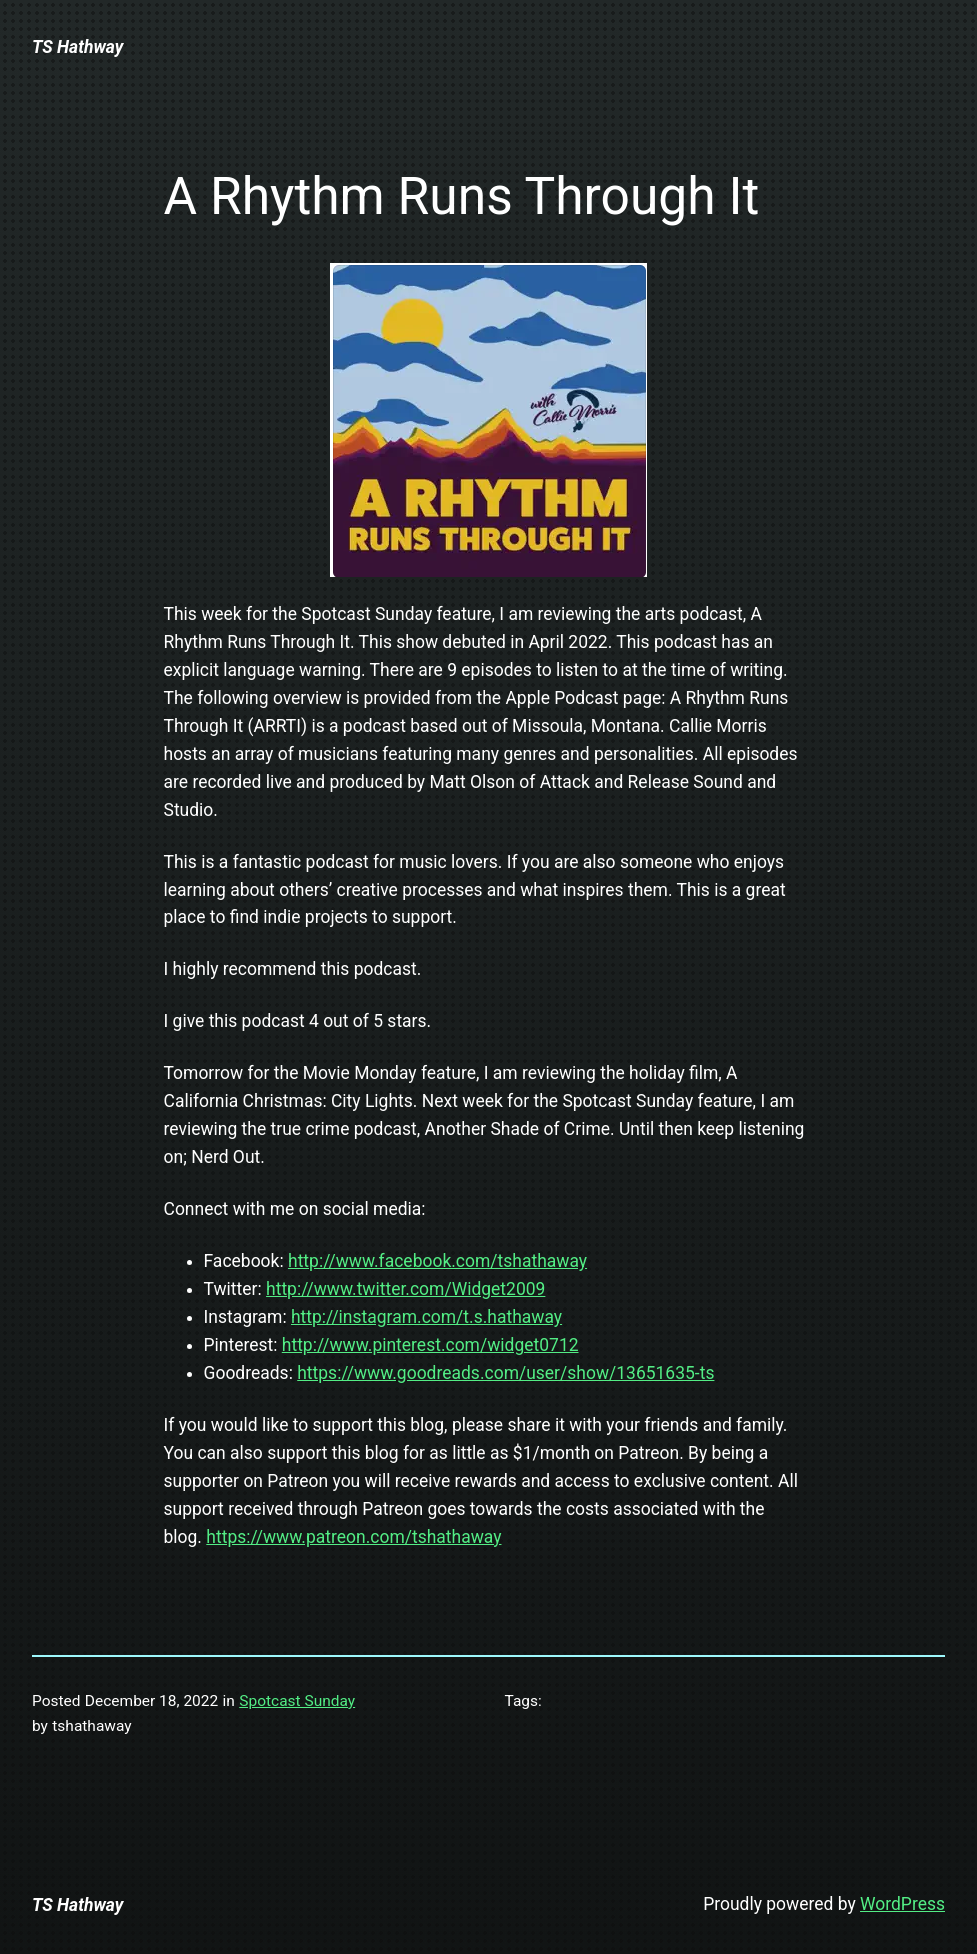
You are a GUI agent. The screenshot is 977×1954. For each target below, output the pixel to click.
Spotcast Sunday (297, 1701)
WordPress (902, 1904)
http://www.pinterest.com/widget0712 (430, 1345)
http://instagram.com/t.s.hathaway (426, 1317)
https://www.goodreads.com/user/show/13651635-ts (505, 1373)
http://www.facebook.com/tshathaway (437, 1261)
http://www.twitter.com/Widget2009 (405, 1289)
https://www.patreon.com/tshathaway (353, 1537)
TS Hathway (77, 47)
